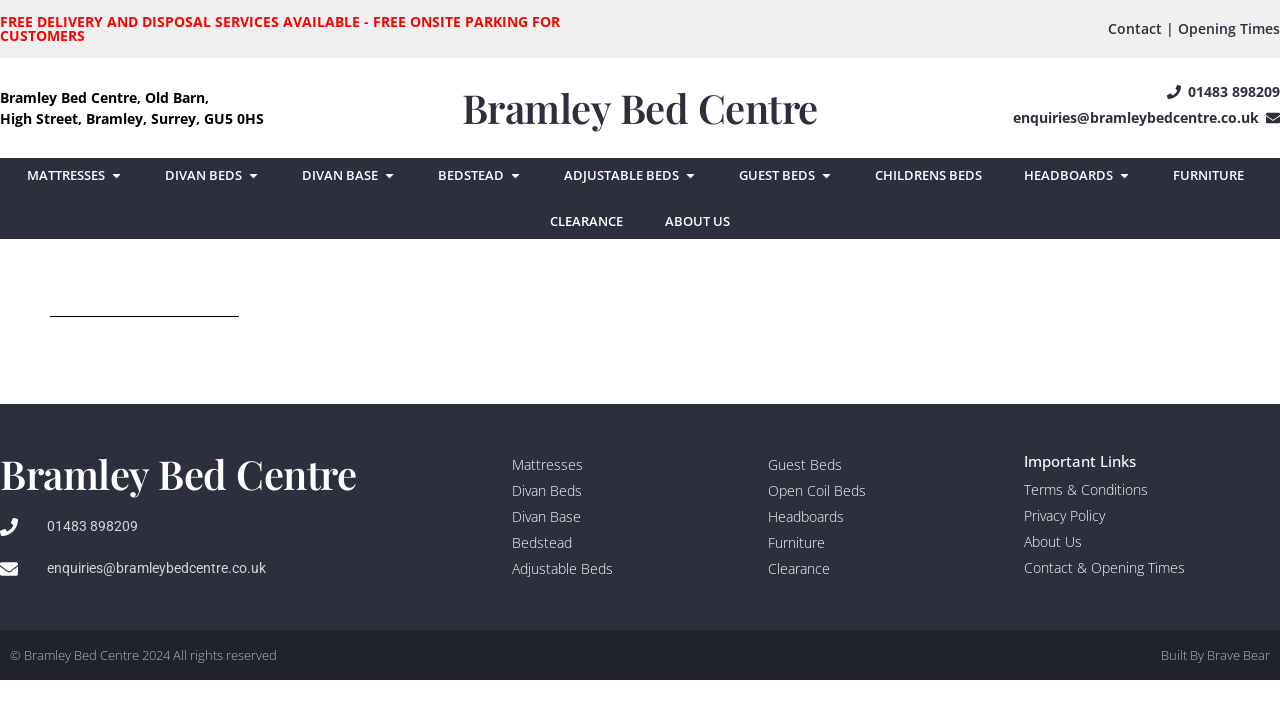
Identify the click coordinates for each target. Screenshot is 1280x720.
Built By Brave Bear (1215, 655)
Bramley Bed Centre (640, 107)
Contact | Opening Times (1194, 28)
